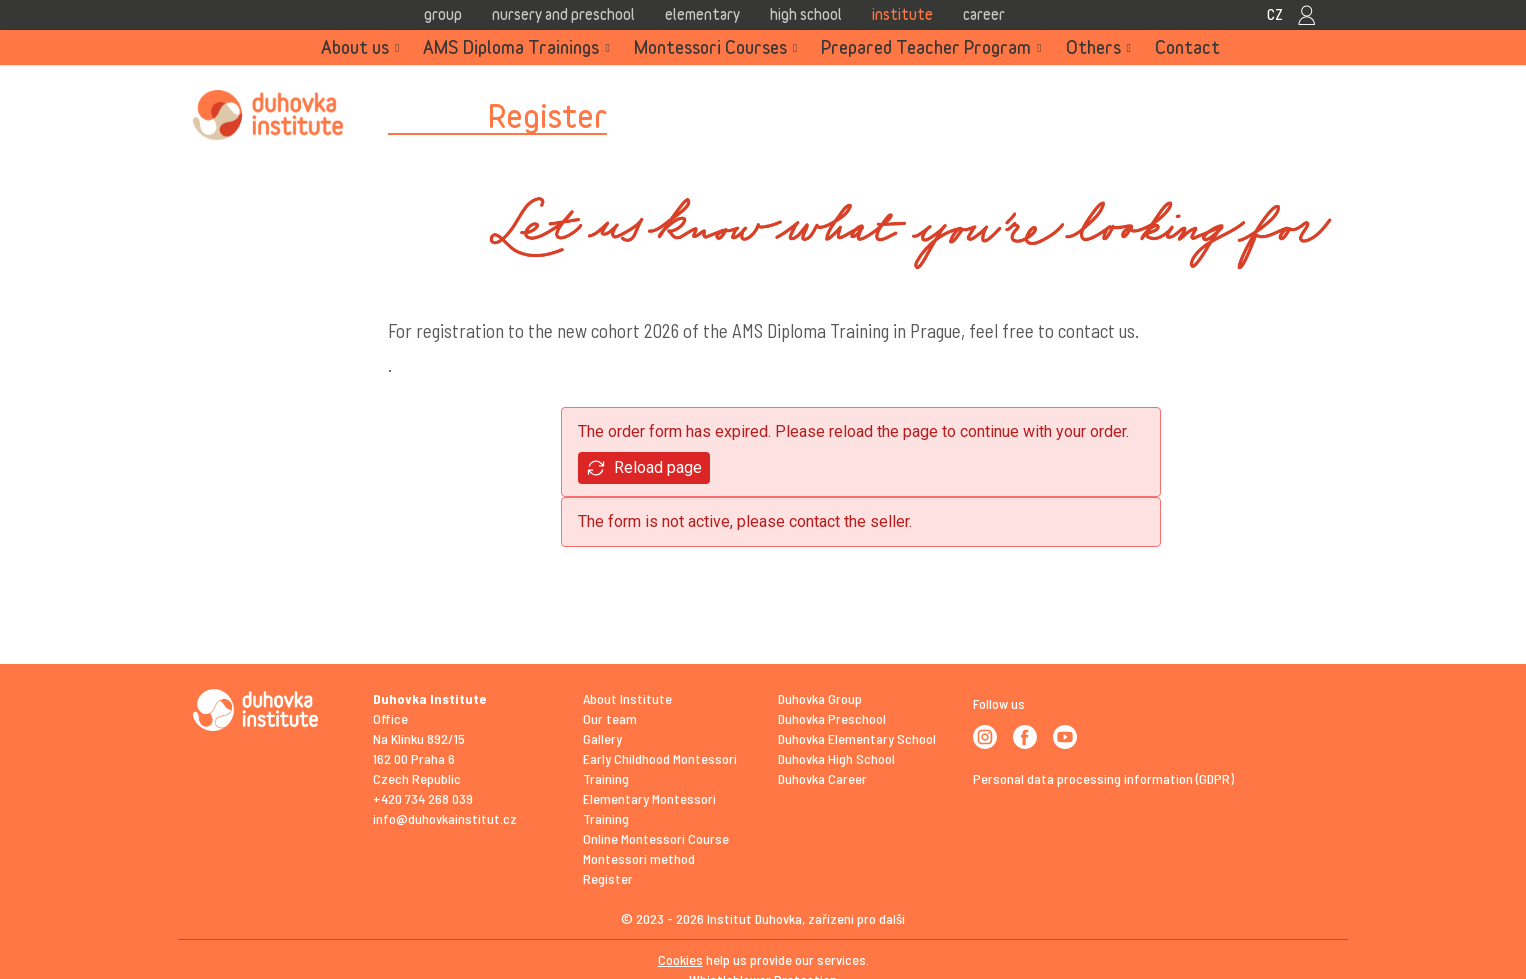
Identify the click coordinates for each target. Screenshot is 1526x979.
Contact (1187, 47)
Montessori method (639, 858)
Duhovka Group (820, 698)
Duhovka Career (822, 778)
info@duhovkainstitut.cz (445, 818)
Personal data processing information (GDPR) (1103, 778)
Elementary (702, 14)
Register (608, 878)
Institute (902, 14)
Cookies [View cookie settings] (680, 959)
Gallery (602, 738)
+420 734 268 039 (423, 798)
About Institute (627, 698)
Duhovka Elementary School (857, 738)
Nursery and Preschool (563, 14)
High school (806, 14)
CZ (1275, 14)
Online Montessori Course (656, 838)
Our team (610, 718)
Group (443, 14)
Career (984, 14)
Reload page (644, 468)
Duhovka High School (836, 758)
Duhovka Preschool (832, 718)
